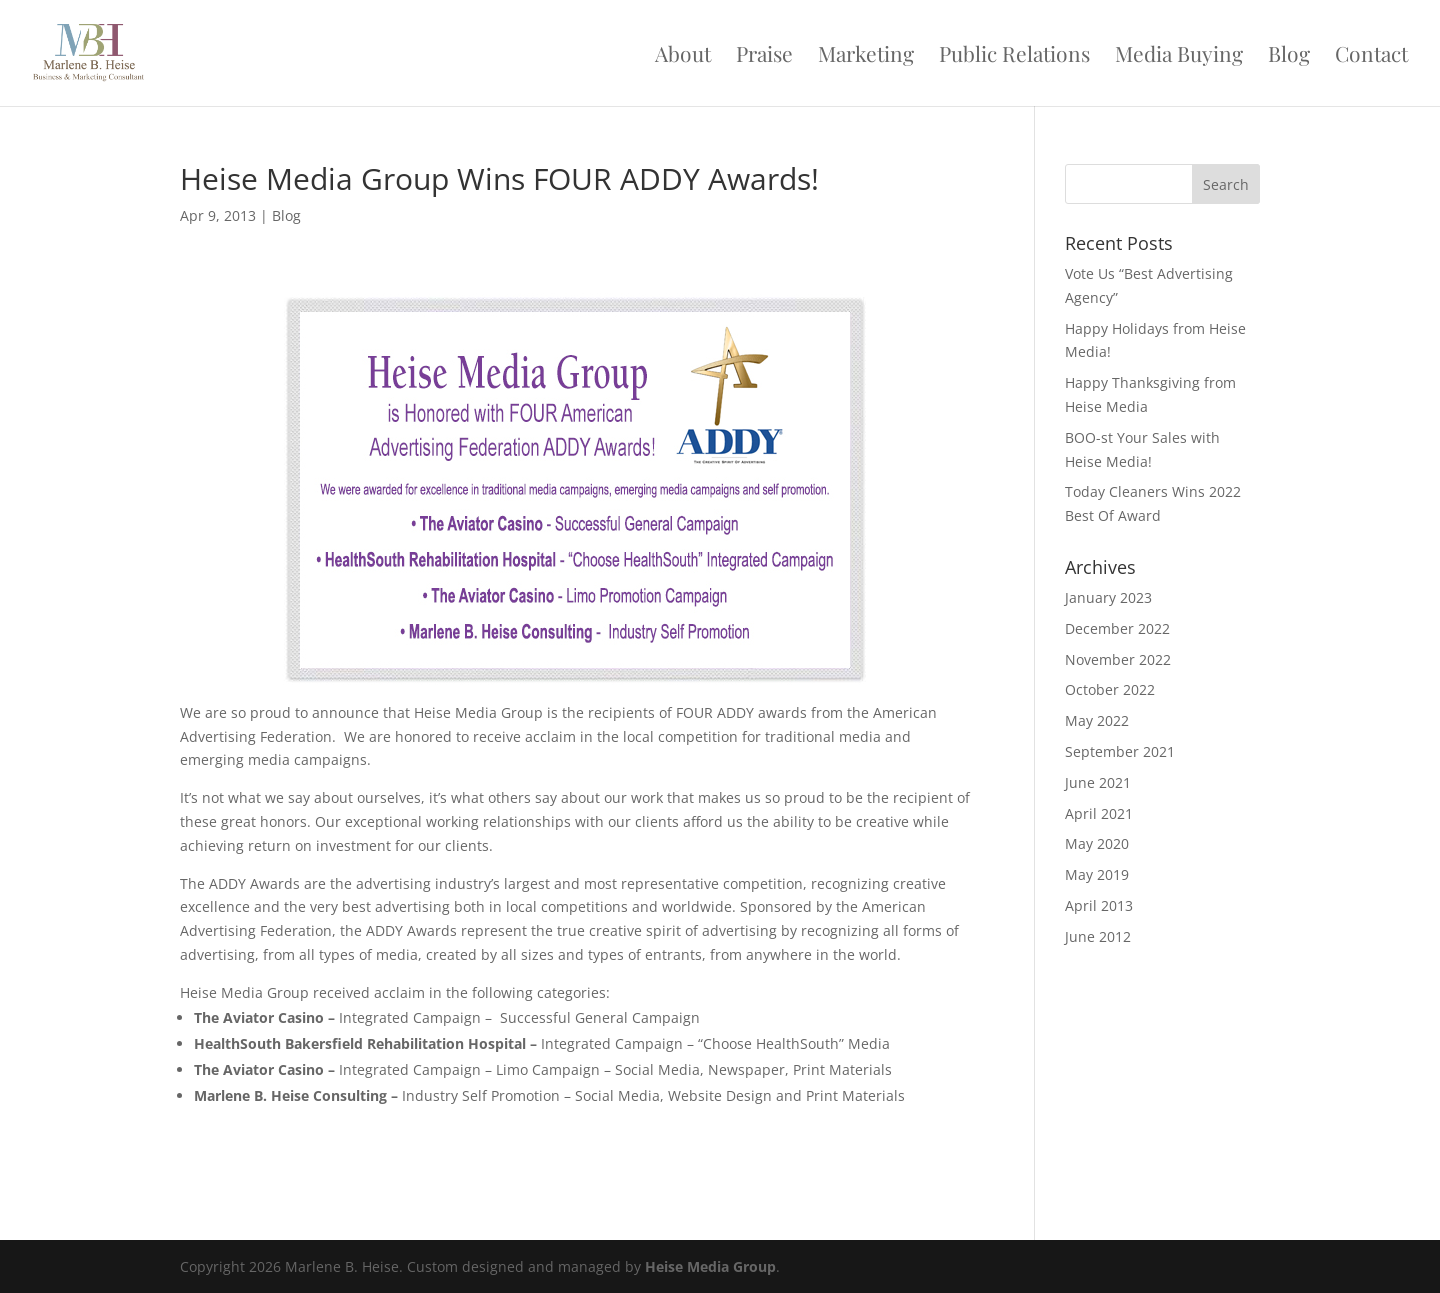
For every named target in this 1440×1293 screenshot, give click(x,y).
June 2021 (1098, 782)
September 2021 (1120, 751)
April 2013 (1099, 905)
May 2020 (1097, 843)
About (683, 56)
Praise (764, 56)
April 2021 (1099, 813)
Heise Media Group (710, 1266)
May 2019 (1097, 874)
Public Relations (1014, 56)
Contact (1371, 56)
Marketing (866, 56)
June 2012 (1098, 936)
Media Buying (1179, 56)
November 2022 (1118, 659)
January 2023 (1108, 597)
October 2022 (1110, 689)
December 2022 (1117, 628)
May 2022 (1097, 720)
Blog (1289, 56)
